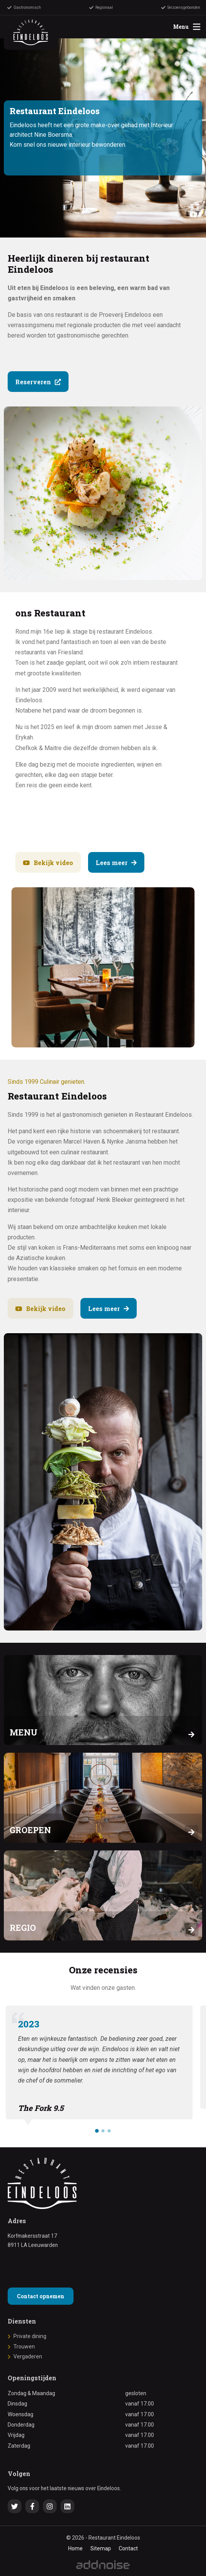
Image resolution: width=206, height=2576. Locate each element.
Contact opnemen (40, 2296)
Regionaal (101, 7)
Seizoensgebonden (180, 7)
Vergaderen (27, 2356)
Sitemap (100, 2548)
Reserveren (38, 382)
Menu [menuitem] (186, 27)
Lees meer (116, 863)
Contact (128, 2548)
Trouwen (24, 2346)
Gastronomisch (24, 7)
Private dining (29, 2336)
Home (75, 2548)
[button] (97, 2131)
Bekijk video (48, 863)
